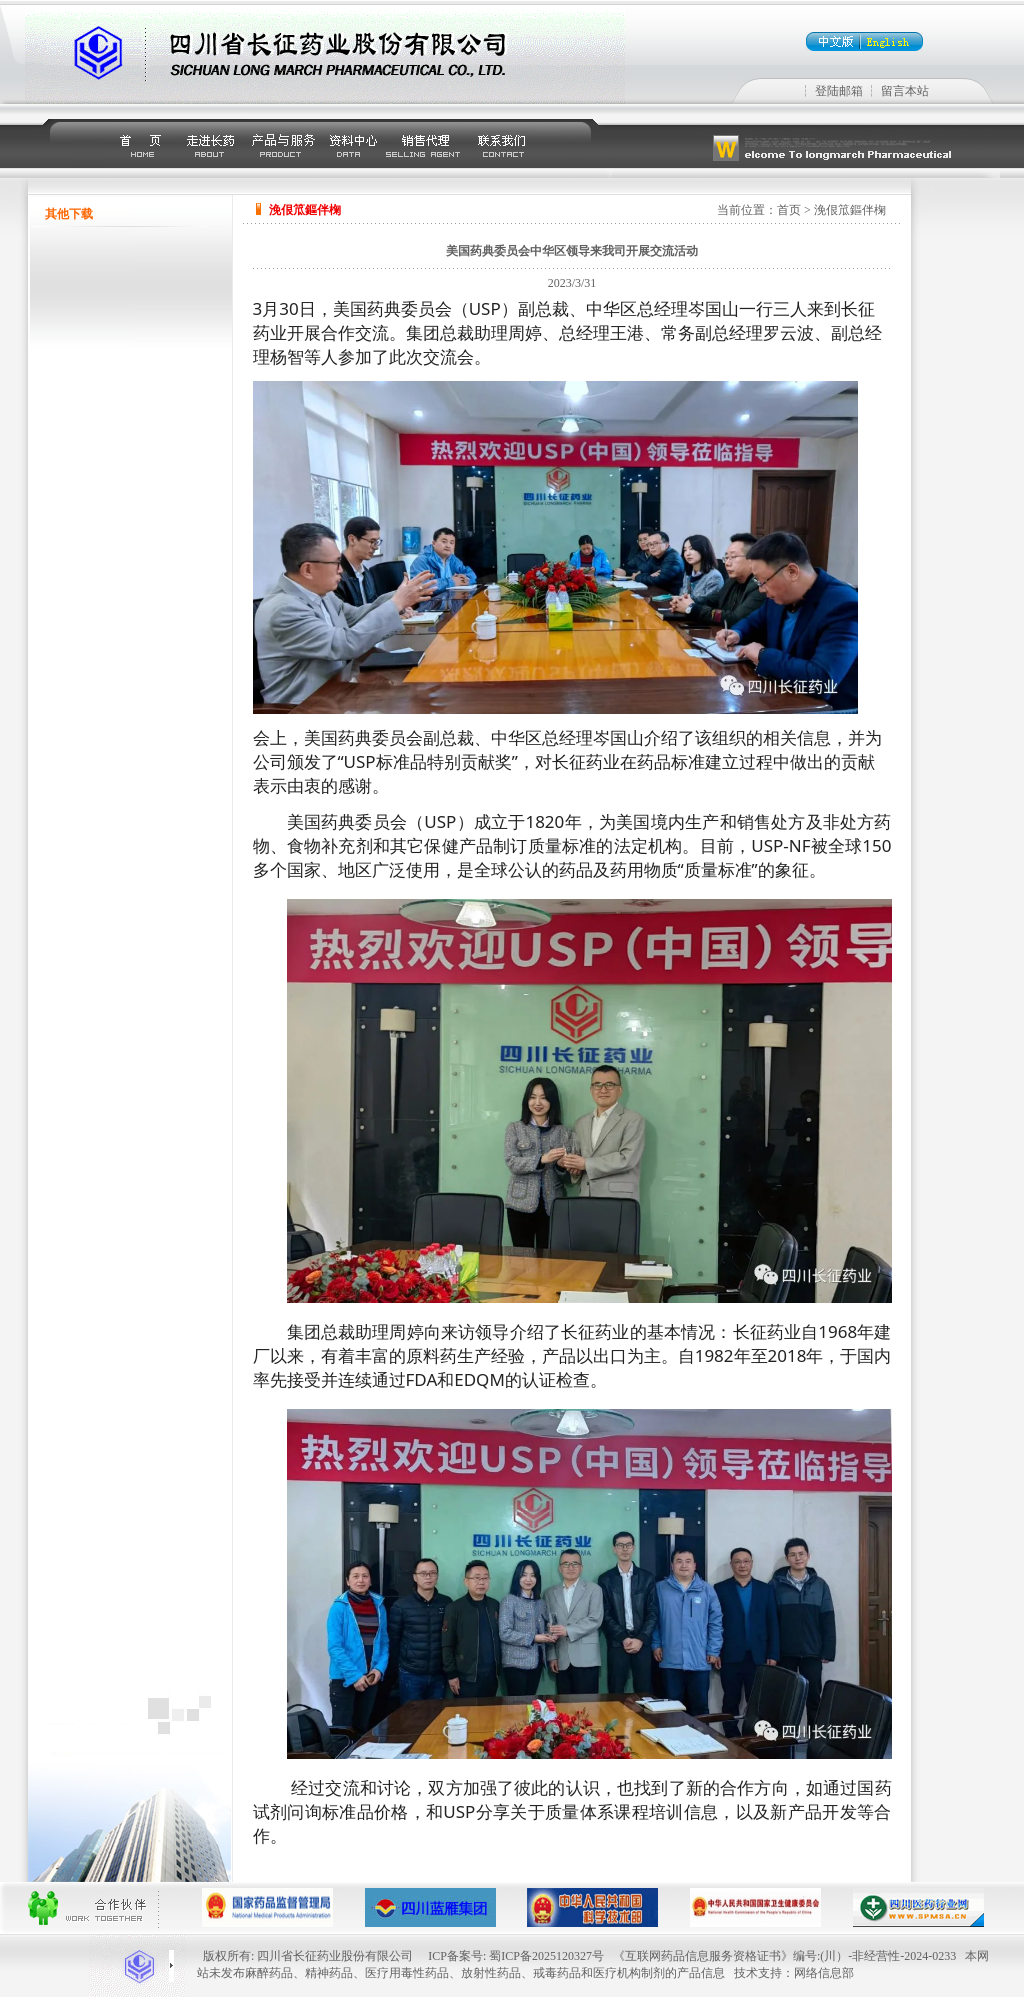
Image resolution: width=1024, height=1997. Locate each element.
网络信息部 (824, 1973)
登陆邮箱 (839, 91)
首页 (789, 210)
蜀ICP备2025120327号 (546, 1956)
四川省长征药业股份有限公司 (335, 1956)
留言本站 (905, 91)
